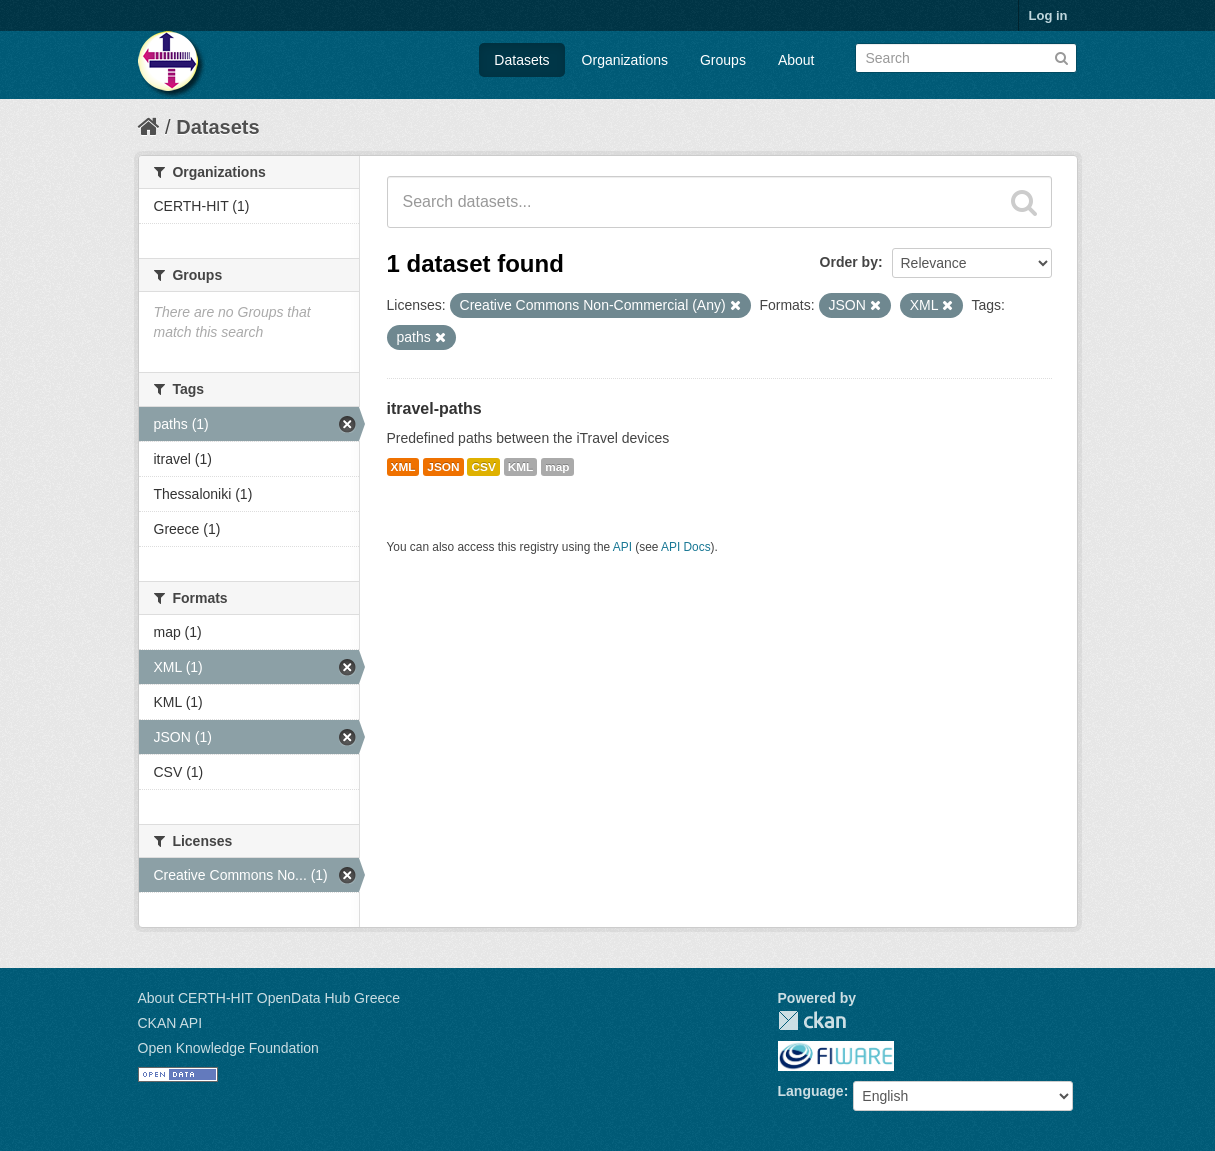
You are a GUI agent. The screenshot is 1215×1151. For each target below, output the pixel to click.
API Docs (686, 547)
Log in (1048, 15)
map (557, 467)
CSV (483, 467)
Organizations (625, 60)
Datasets (521, 60)
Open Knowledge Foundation (228, 1048)
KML (521, 467)
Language (811, 1091)
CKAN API (170, 1023)
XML (403, 467)
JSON (443, 467)
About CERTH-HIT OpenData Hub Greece (269, 998)
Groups (723, 60)
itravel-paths (434, 408)
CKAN (812, 1020)
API (622, 547)
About (796, 60)
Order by (849, 262)
